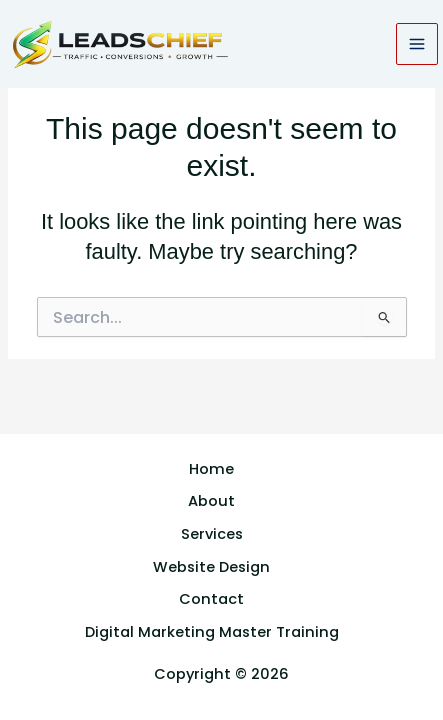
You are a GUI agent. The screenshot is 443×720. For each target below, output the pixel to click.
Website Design (211, 567)
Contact (211, 599)
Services (212, 534)
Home (211, 469)
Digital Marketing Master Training (212, 632)
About (211, 501)
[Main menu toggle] (417, 44)
